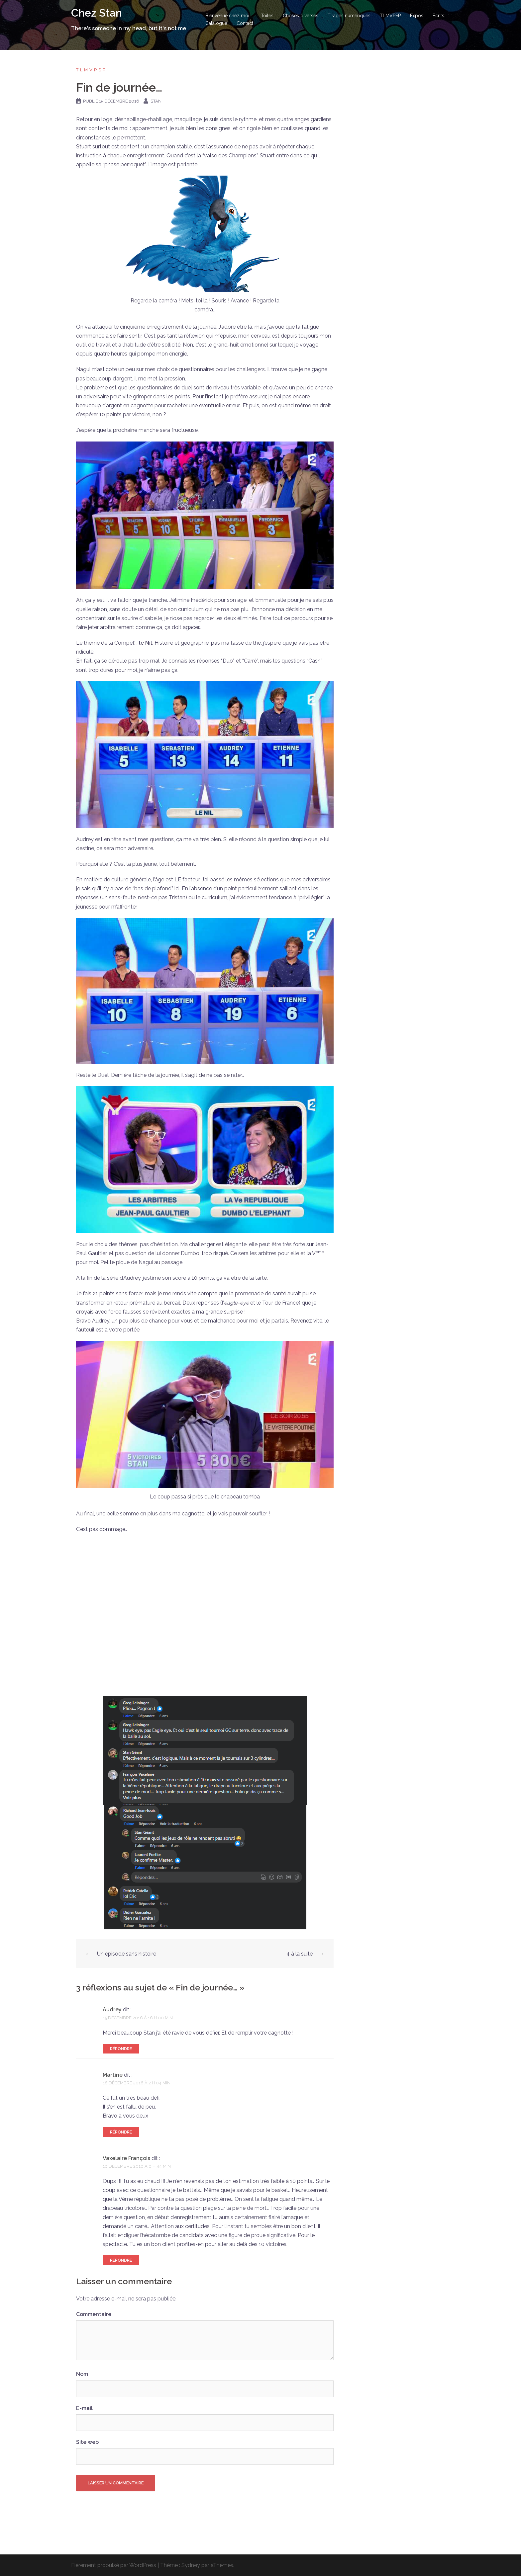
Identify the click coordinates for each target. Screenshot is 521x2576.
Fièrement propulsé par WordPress (113, 2565)
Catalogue (216, 23)
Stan (156, 101)
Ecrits (438, 15)
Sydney (190, 2565)
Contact (245, 23)
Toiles (267, 15)
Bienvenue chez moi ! (228, 15)
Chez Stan (96, 13)
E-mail (84, 2408)
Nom (82, 2374)
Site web (87, 2442)
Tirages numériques (349, 15)
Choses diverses (300, 15)
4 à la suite (299, 1954)
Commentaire (93, 2314)
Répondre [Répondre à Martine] (121, 2132)
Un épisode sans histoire (126, 1954)
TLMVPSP (390, 15)
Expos (416, 15)
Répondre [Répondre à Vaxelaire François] (121, 2260)
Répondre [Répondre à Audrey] (121, 2048)
